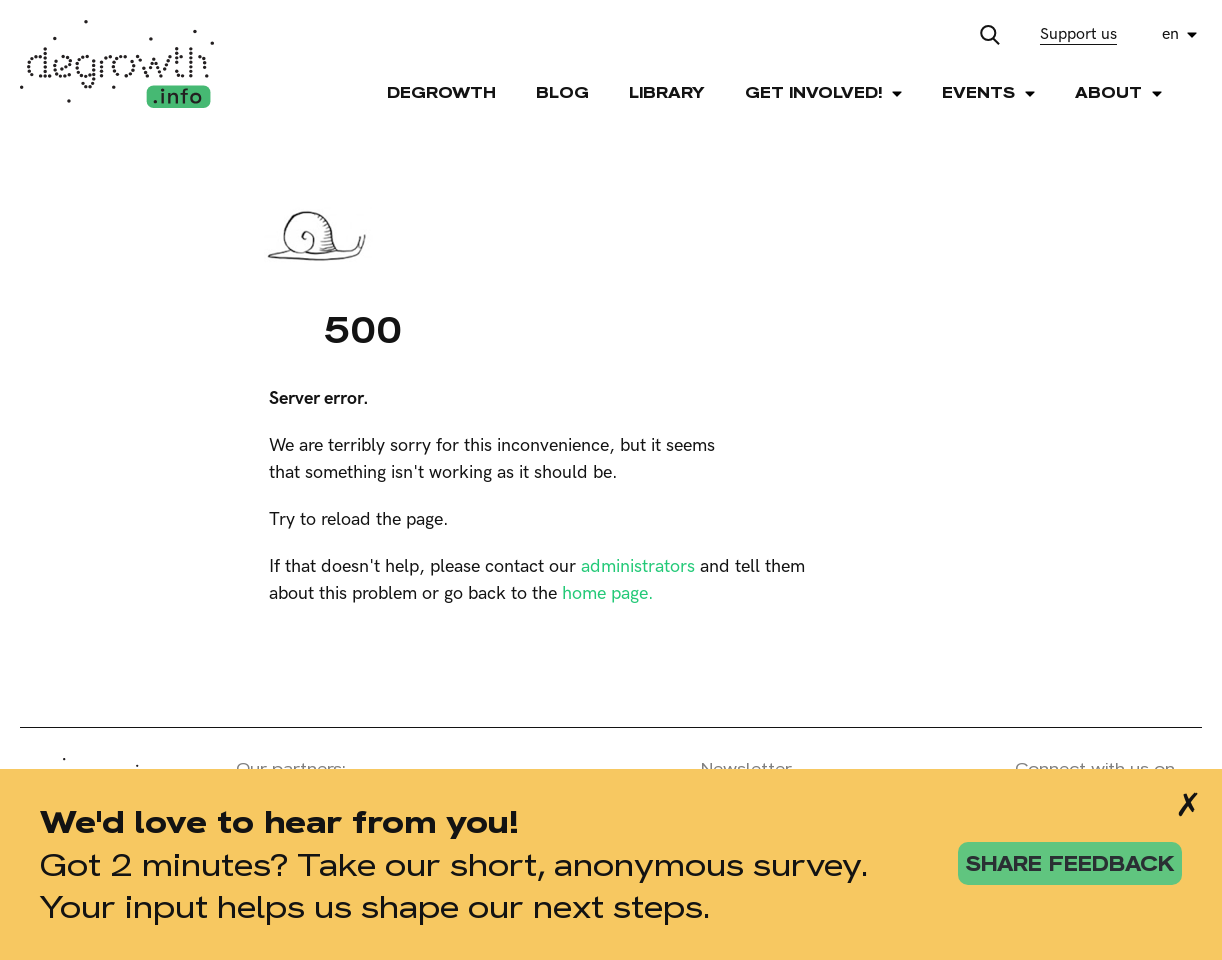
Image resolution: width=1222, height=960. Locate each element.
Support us (1078, 34)
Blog (562, 92)
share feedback (1070, 863)
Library (667, 92)
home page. (608, 593)
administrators (638, 566)
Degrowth (441, 92)
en (1170, 34)
